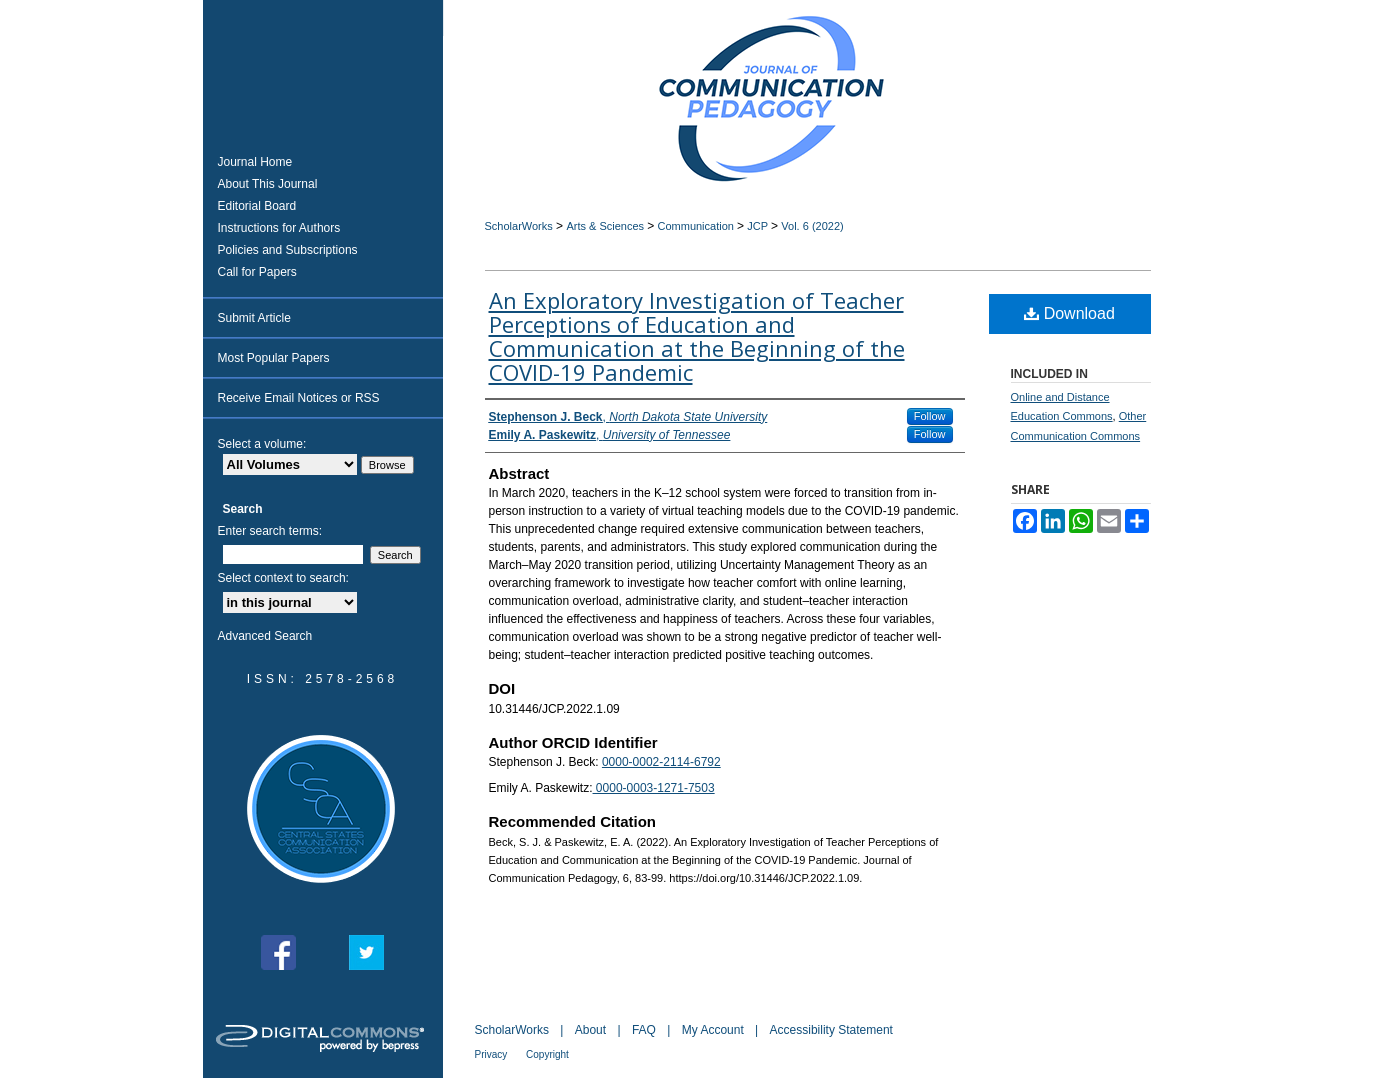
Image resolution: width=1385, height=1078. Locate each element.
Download (1069, 313)
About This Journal (268, 184)
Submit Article (254, 318)
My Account (714, 1030)
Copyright (547, 1054)
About (592, 1030)
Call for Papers (257, 272)
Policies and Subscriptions (288, 250)
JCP (759, 226)
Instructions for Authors (279, 228)
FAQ (645, 1030)
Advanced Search (265, 636)
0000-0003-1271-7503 (654, 788)
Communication (697, 226)
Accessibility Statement (831, 1030)
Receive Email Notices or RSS (299, 398)
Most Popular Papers (274, 358)
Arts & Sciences (606, 226)
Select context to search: (283, 578)
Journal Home (255, 162)
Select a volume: (262, 444)
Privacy (493, 1054)
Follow (930, 416)
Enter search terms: (270, 531)
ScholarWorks (519, 226)
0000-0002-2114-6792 (661, 762)
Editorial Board (257, 206)
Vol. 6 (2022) (812, 226)
